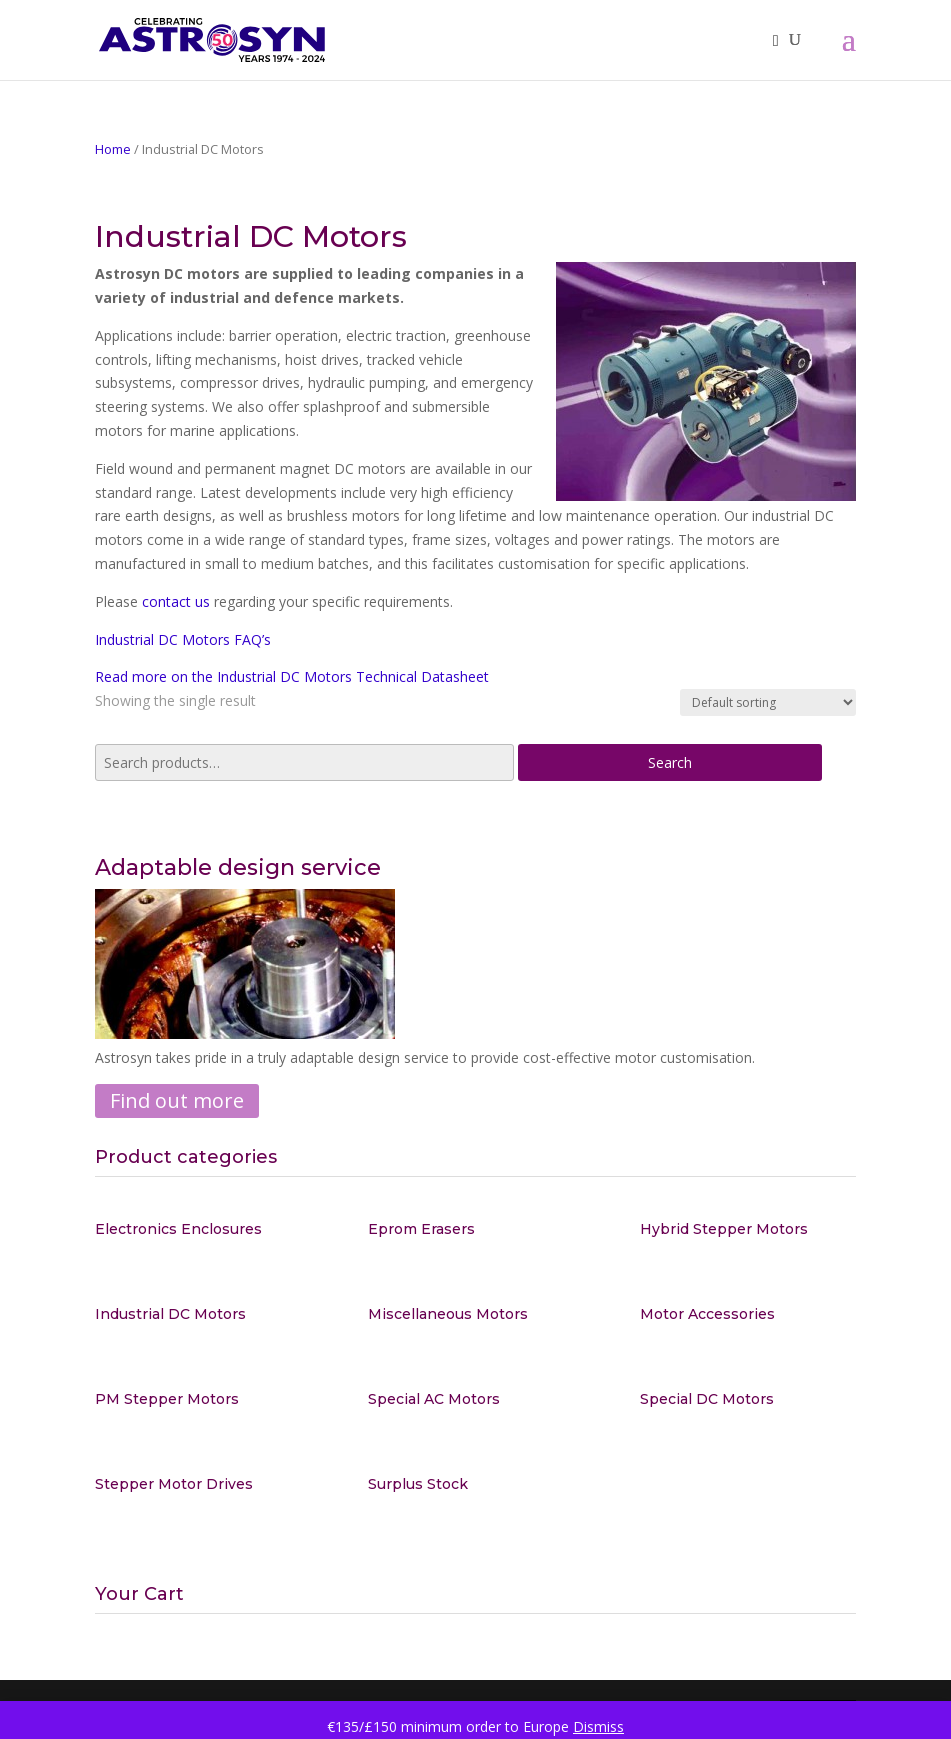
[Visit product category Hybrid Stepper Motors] (748, 1229)
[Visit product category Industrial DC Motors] (203, 1314)
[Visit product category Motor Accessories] (748, 1314)
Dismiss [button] (598, 1726)
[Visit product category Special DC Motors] (748, 1399)
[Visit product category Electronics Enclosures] (203, 1229)
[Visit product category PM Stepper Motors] (203, 1399)
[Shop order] (768, 702)
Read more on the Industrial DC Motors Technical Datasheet (292, 676)
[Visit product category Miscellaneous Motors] (476, 1314)
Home (113, 149)
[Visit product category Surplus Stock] (476, 1484)
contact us (176, 601)
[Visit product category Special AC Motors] (476, 1399)
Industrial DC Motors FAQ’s (183, 639)
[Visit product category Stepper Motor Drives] (203, 1484)
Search (670, 762)
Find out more (177, 1100)
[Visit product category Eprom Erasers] (476, 1229)
